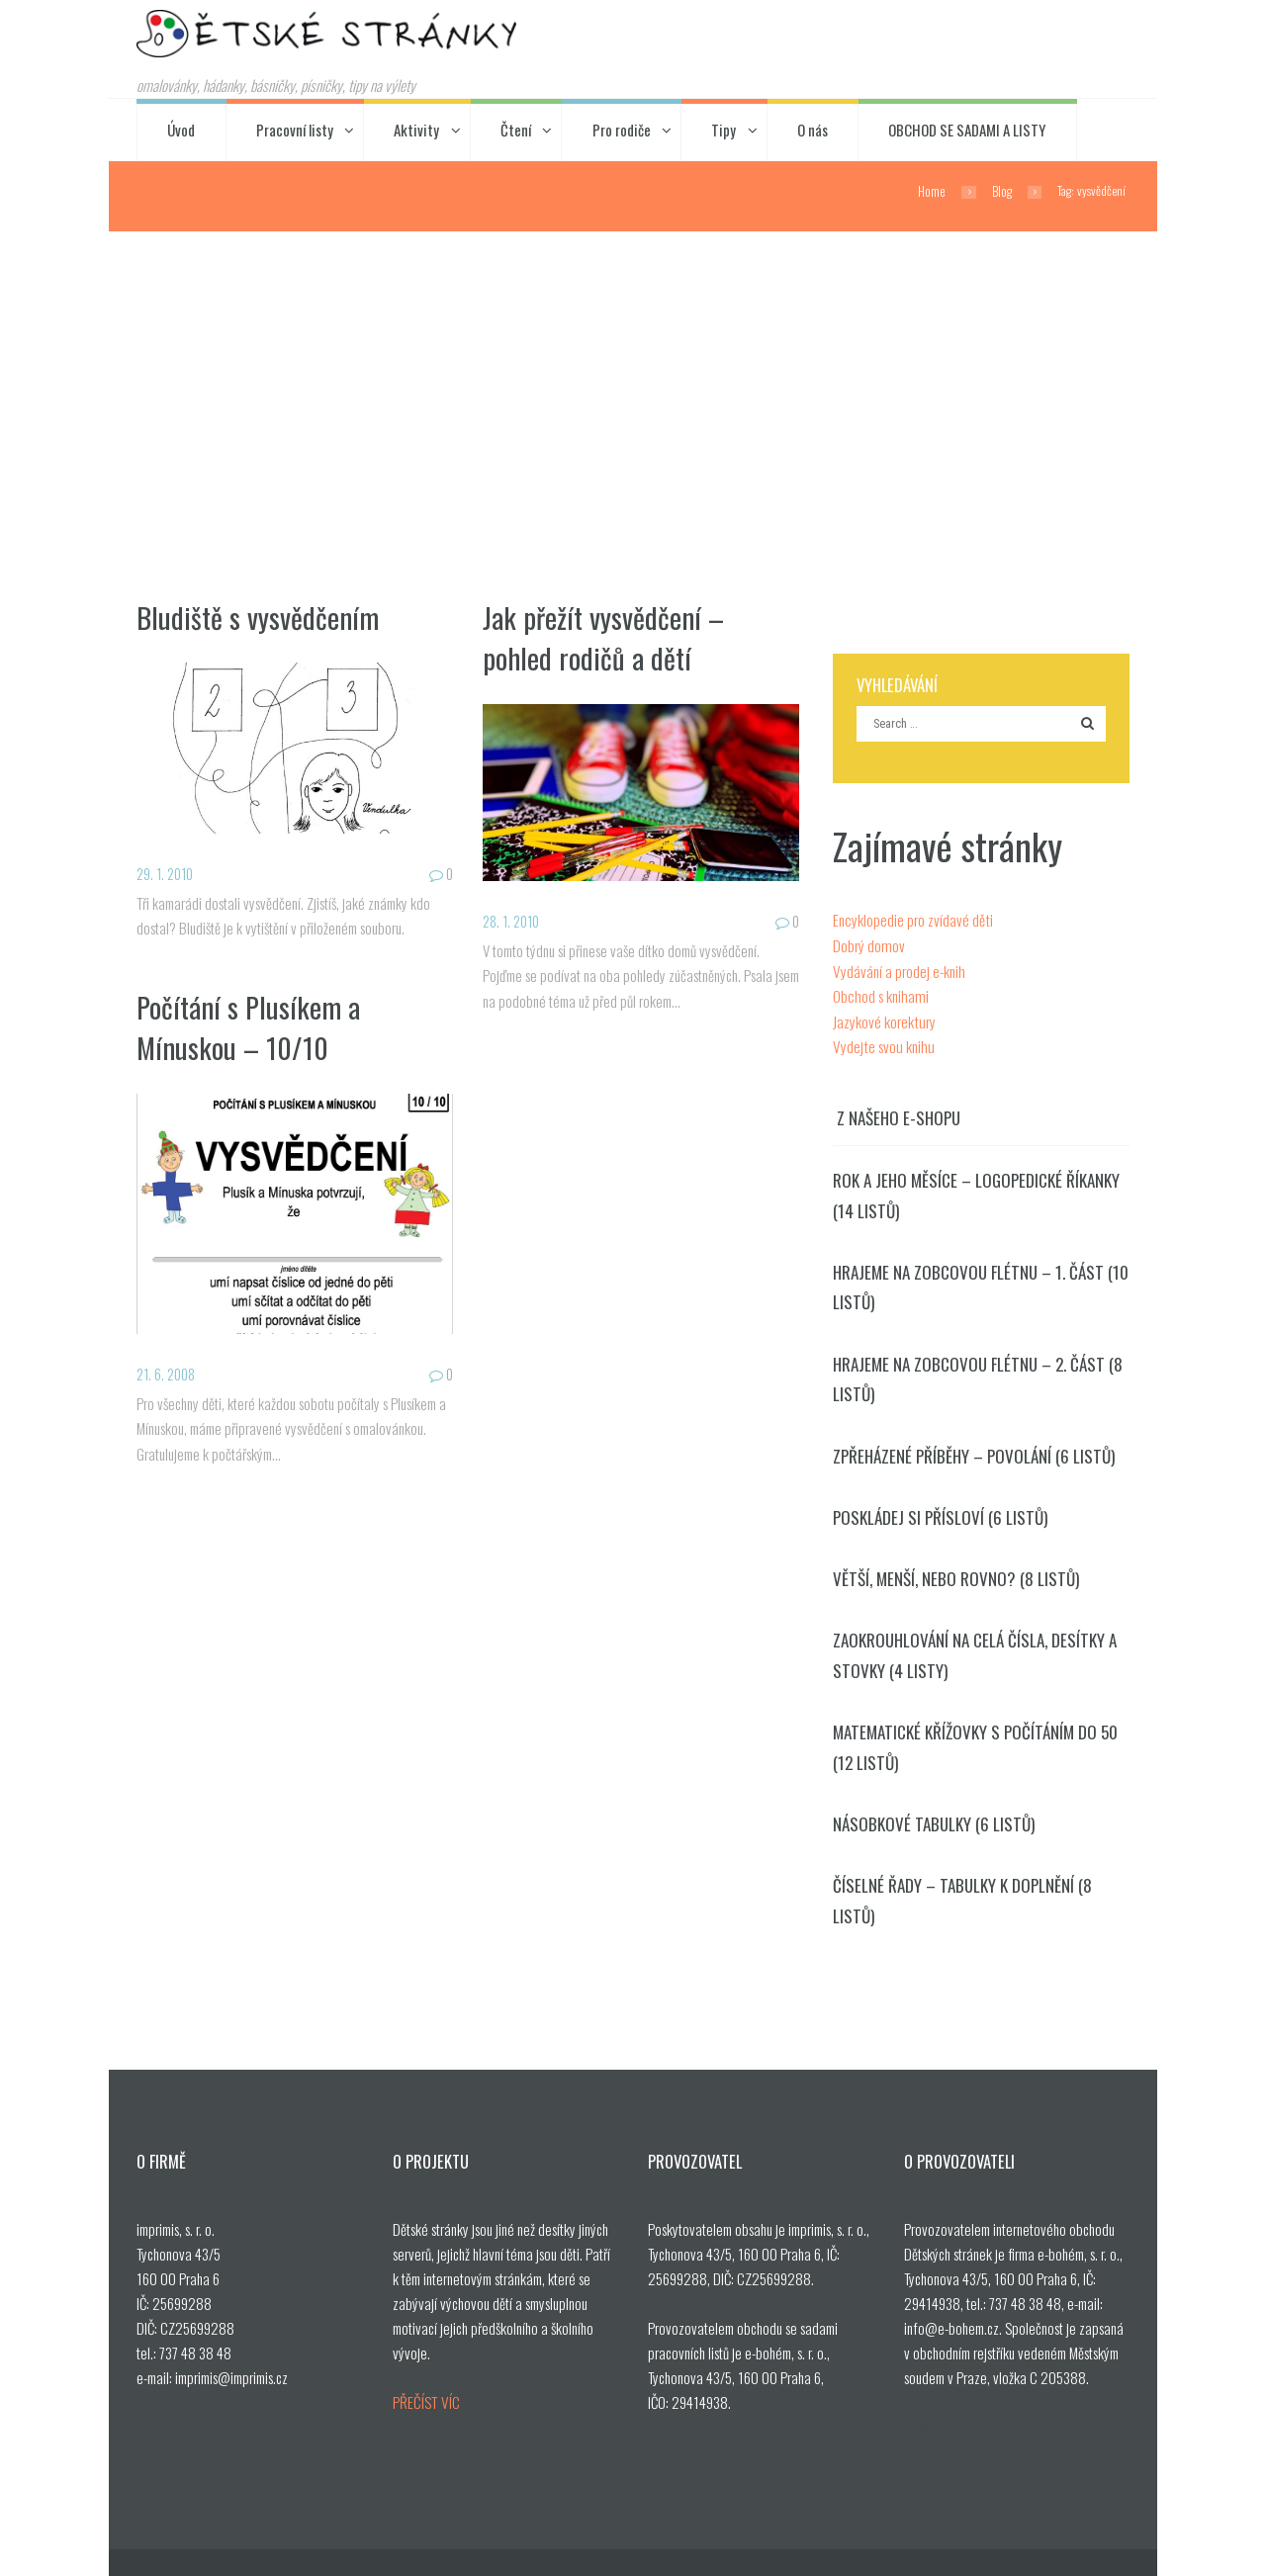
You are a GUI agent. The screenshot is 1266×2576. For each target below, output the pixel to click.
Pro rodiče (621, 128)
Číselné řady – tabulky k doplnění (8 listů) (980, 1869)
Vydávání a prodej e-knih (898, 967)
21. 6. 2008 (168, 1372)
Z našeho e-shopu (897, 1112)
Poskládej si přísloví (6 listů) (935, 1506)
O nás (812, 128)
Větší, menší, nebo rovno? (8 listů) (950, 1566)
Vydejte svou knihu (881, 1041)
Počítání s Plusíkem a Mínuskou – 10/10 (249, 1024)
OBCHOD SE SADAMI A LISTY (966, 128)
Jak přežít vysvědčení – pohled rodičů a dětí (604, 634)
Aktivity (416, 128)
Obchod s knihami (878, 992)
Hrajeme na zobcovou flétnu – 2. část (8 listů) (973, 1370)
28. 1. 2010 (514, 920)
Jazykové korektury (883, 1016)
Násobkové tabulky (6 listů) (928, 1809)
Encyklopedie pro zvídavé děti (912, 918)
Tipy (723, 128)
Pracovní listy (294, 128)
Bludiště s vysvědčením (258, 614)
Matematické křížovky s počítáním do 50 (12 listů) (971, 1733)
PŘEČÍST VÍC (425, 2354)
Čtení (515, 128)
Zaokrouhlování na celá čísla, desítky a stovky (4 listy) (970, 1643)
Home (932, 190)
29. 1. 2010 (167, 872)
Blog (1002, 190)
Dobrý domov (868, 942)
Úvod (181, 128)
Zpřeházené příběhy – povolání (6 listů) (970, 1445)
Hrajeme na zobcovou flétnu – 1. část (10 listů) (975, 1279)
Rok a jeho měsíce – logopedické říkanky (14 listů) (973, 1189)
